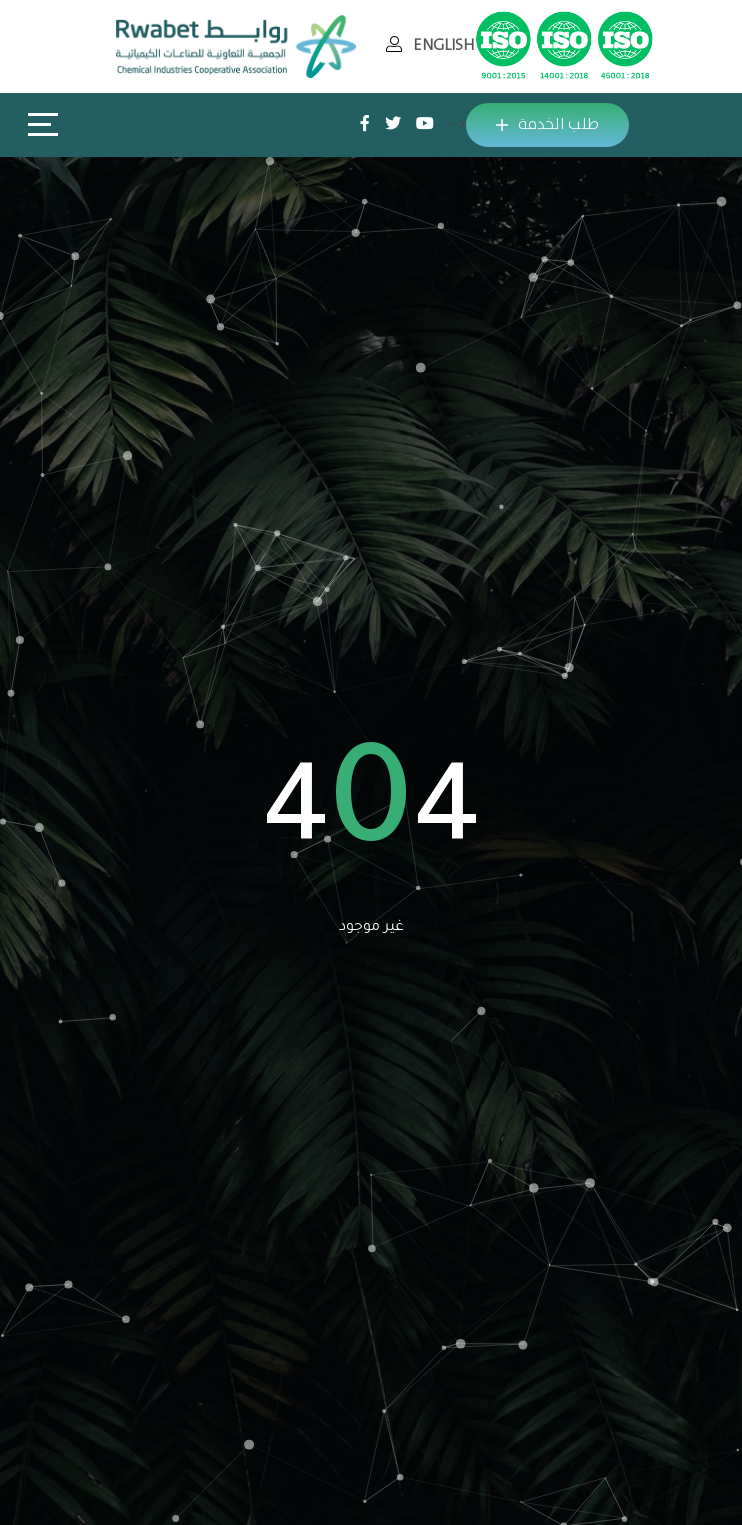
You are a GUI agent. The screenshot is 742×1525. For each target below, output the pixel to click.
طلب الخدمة (547, 124)
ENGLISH (443, 45)
